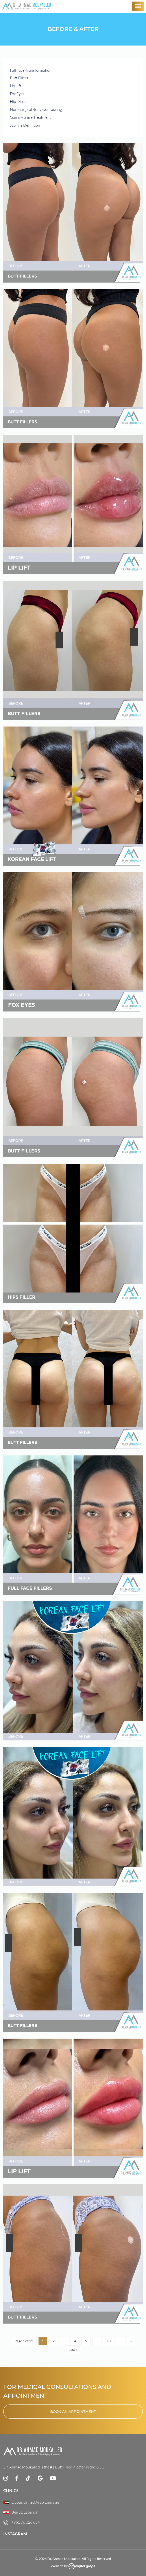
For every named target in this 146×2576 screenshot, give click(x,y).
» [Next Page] (131, 2341)
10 (109, 2341)
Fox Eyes (17, 93)
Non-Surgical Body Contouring (36, 109)
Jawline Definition (25, 125)
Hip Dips (17, 101)
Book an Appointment (73, 2412)
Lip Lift (15, 85)
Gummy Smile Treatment (30, 117)
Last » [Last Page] (73, 2349)
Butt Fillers (19, 77)
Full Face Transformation (31, 70)
